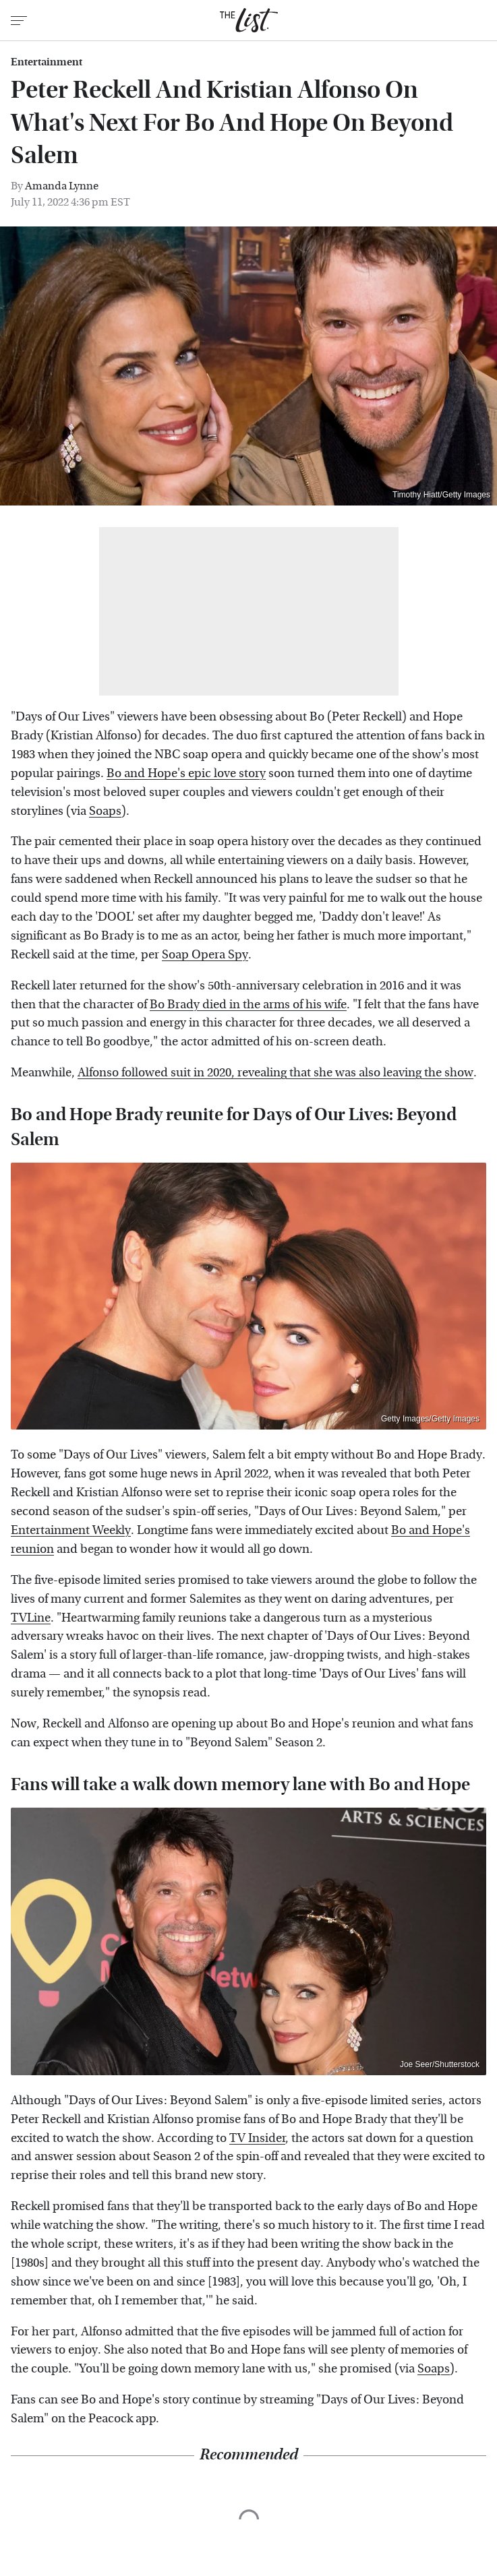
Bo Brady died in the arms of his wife (248, 1005)
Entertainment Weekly (71, 1530)
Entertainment (46, 62)
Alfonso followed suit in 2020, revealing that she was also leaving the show (275, 1073)
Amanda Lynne (61, 185)
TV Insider (257, 2138)
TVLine (31, 1618)
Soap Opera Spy (205, 955)
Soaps (105, 811)
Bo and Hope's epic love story (186, 773)
